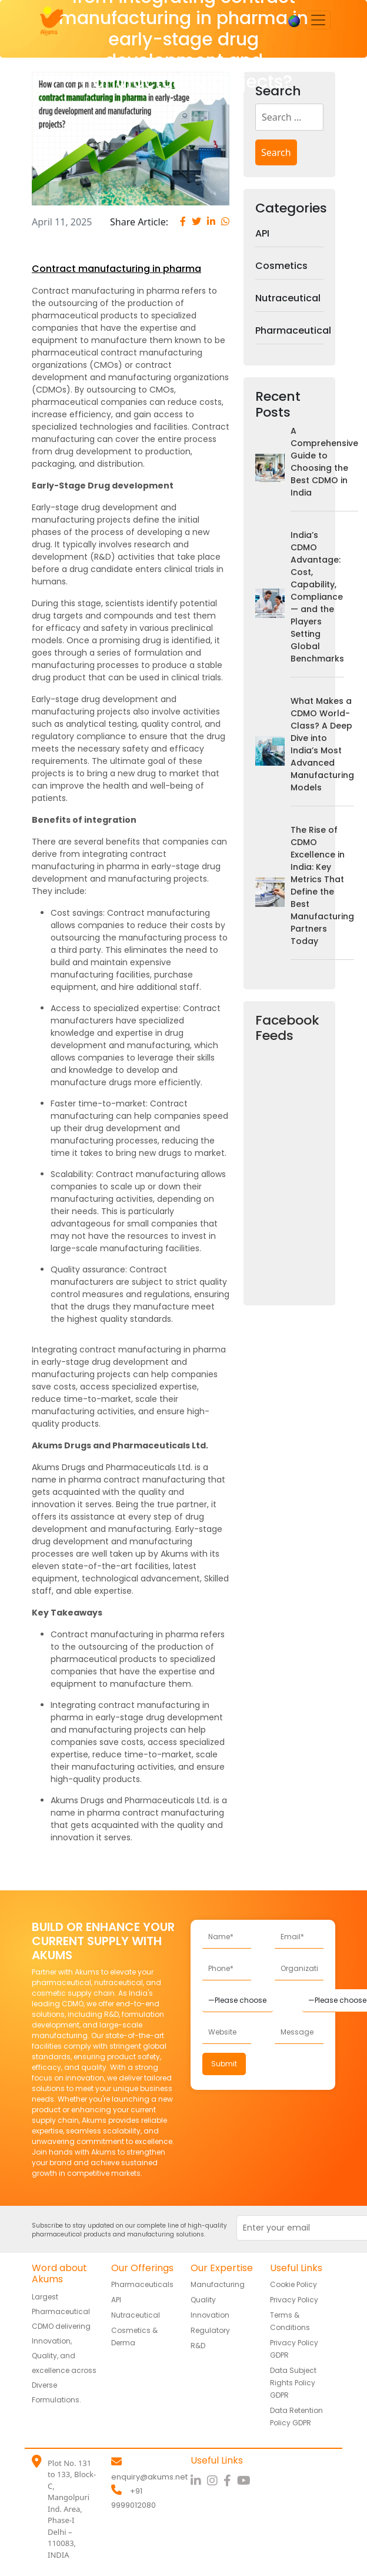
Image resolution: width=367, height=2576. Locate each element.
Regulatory (210, 2330)
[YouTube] (245, 2480)
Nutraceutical (288, 298)
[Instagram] (215, 2480)
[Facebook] (230, 2480)
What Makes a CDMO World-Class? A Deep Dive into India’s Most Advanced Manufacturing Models (322, 744)
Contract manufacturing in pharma (116, 268)
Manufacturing (218, 2284)
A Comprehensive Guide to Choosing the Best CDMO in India (324, 461)
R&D (198, 2346)
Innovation (210, 2315)
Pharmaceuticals (142, 2284)
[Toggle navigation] (318, 20)
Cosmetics (281, 265)
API (262, 233)
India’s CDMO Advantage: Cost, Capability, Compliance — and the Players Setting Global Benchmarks (317, 596)
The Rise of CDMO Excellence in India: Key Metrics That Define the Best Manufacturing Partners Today (322, 885)
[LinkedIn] (199, 2480)
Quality (203, 2300)
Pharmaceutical (289, 330)
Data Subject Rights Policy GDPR (293, 2382)
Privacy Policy (294, 2300)
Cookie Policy (293, 2284)
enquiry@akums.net (149, 2476)
